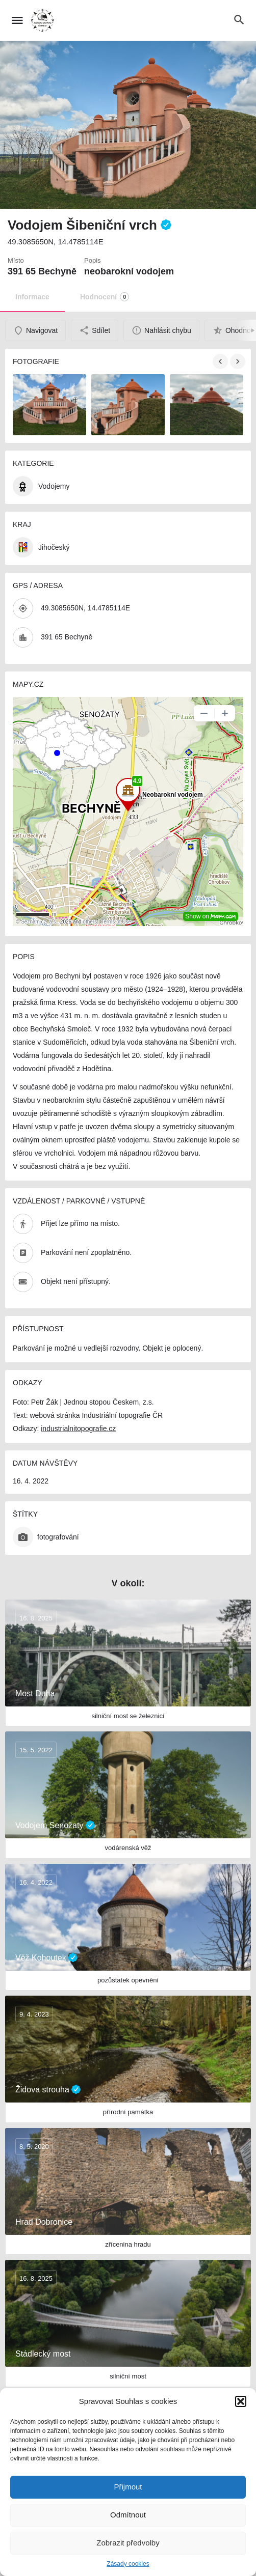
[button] (241, 2401)
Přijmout (128, 2486)
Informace (32, 297)
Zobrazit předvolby (127, 2542)
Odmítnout (128, 2514)
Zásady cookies (128, 2563)
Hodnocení (104, 296)
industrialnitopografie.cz (78, 1428)
